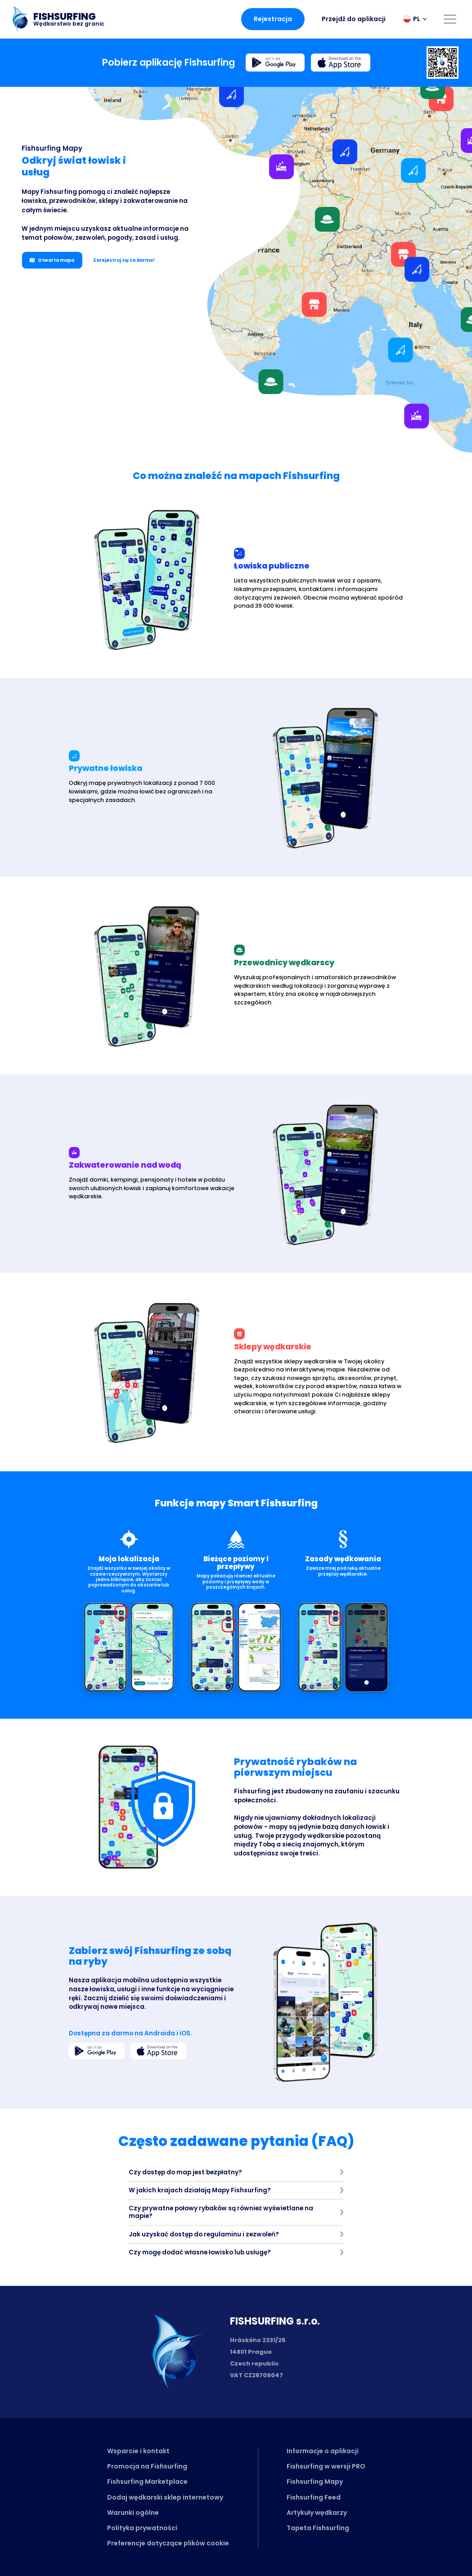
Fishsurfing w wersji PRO (326, 2466)
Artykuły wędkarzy (317, 2513)
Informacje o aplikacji (323, 2451)
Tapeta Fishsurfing (318, 2528)
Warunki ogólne (133, 2513)
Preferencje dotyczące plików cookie (168, 2543)
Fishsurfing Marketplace (147, 2481)
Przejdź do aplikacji (354, 18)
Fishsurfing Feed (314, 2497)
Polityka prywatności (142, 2528)
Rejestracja (273, 18)
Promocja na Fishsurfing (147, 2466)
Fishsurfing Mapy (315, 2481)
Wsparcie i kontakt (138, 2451)
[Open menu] (450, 18)
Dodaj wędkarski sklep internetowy (165, 2497)
